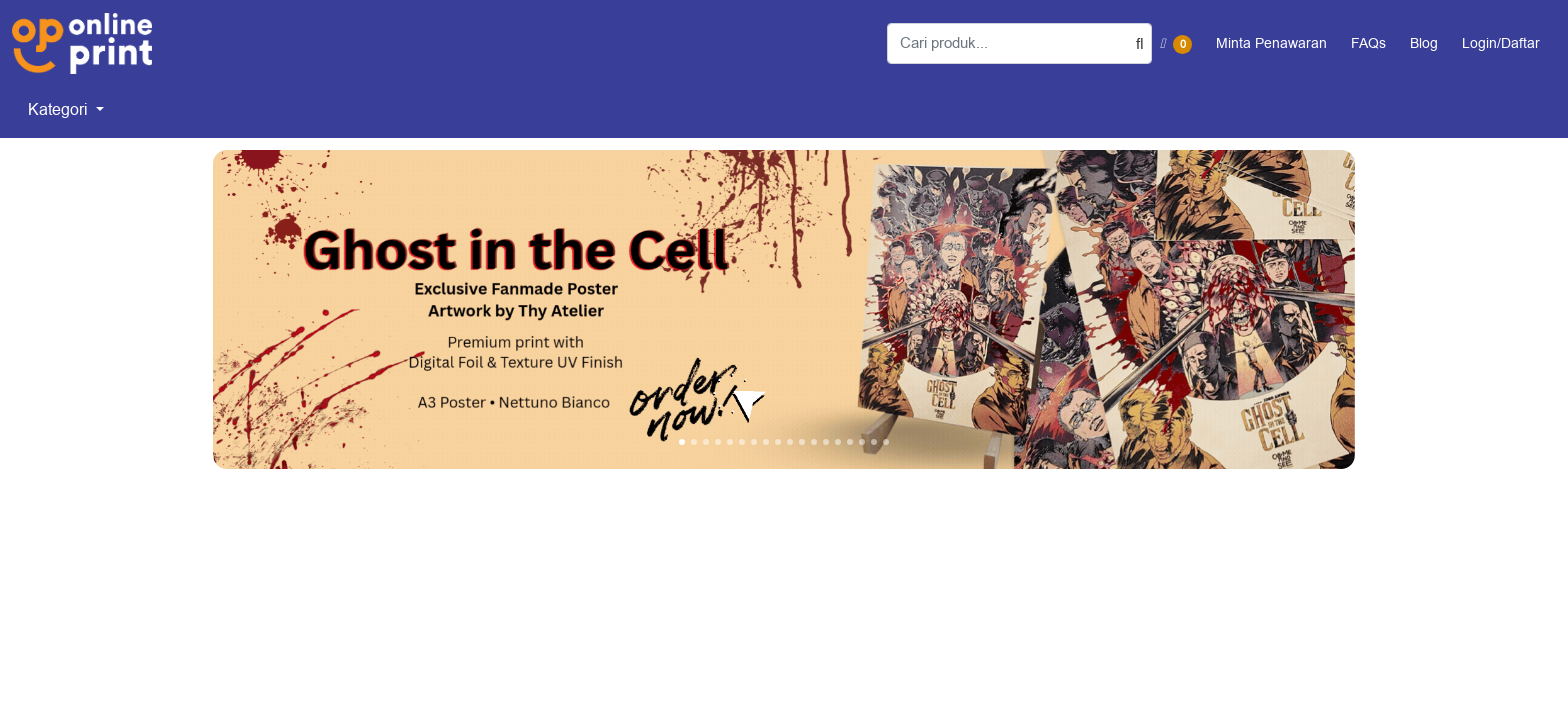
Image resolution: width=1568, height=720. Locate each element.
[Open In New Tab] (784, 309)
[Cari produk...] (1019, 43)
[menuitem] (66, 110)
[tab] (682, 442)
